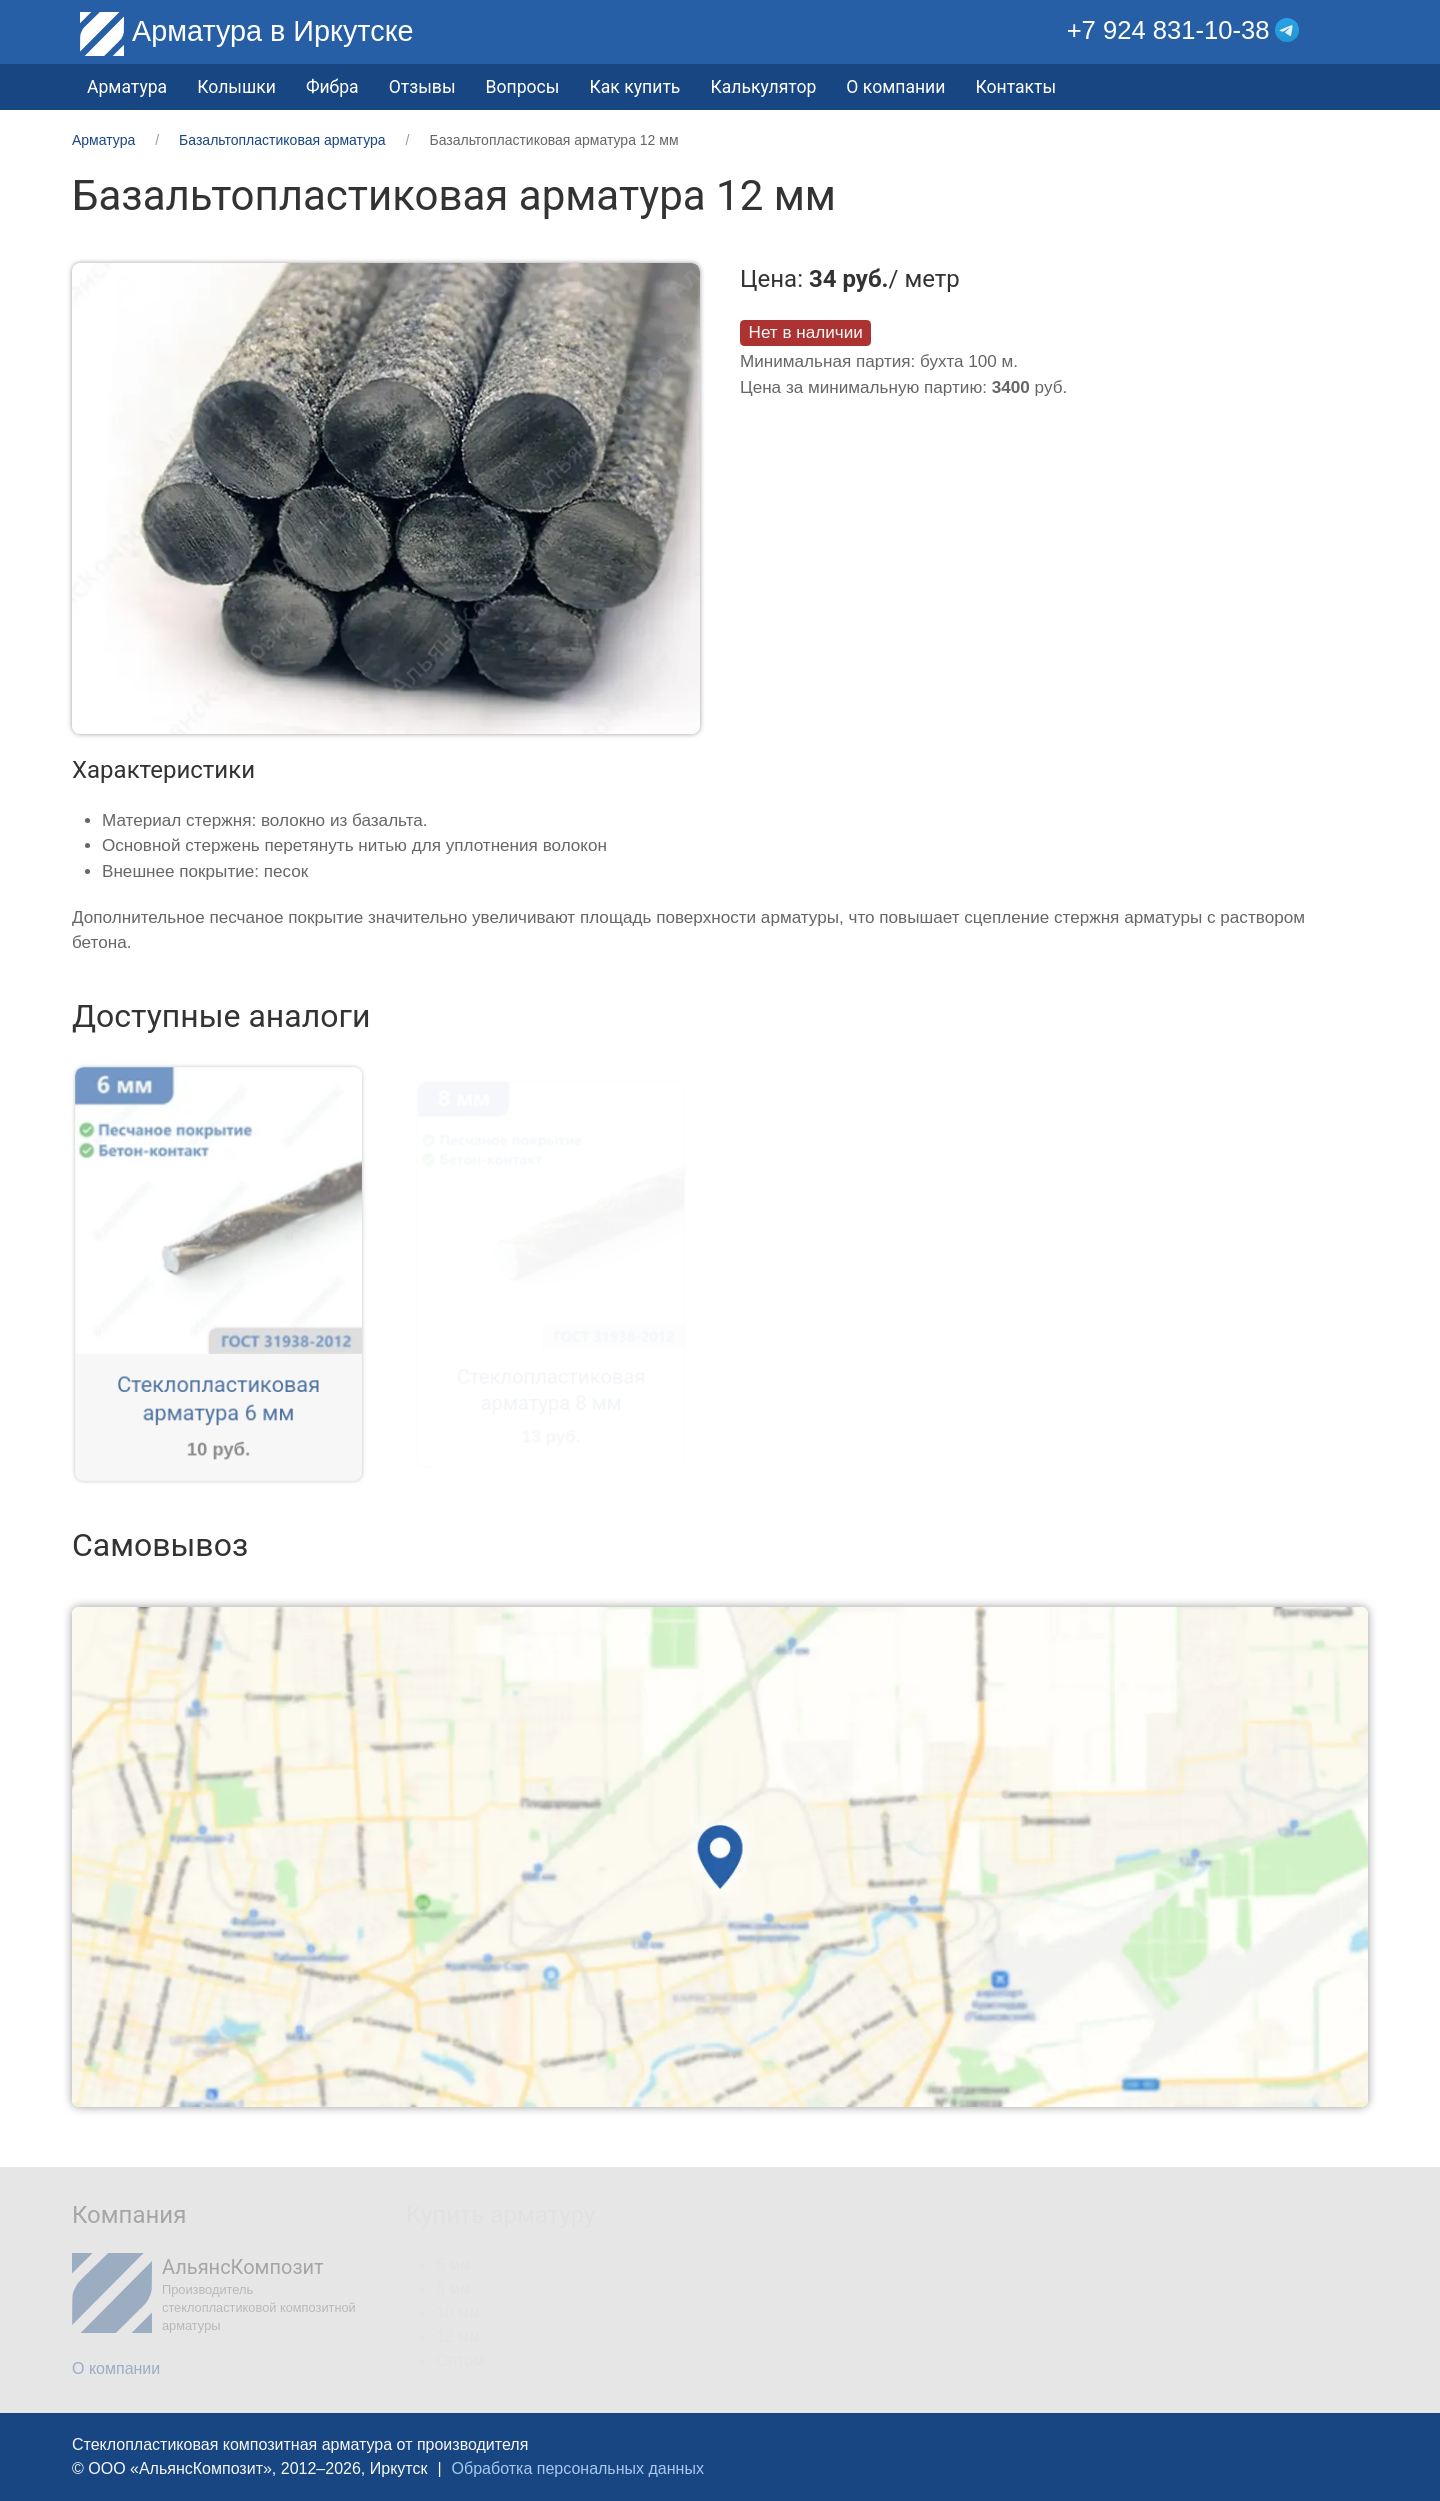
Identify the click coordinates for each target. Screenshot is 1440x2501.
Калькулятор (763, 87)
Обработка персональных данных (578, 2468)
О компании (895, 87)
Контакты (1015, 87)
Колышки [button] (236, 87)
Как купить (634, 87)
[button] (1353, 30)
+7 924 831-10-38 (1168, 30)
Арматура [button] (127, 87)
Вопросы (523, 87)
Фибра (332, 87)
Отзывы (422, 87)
